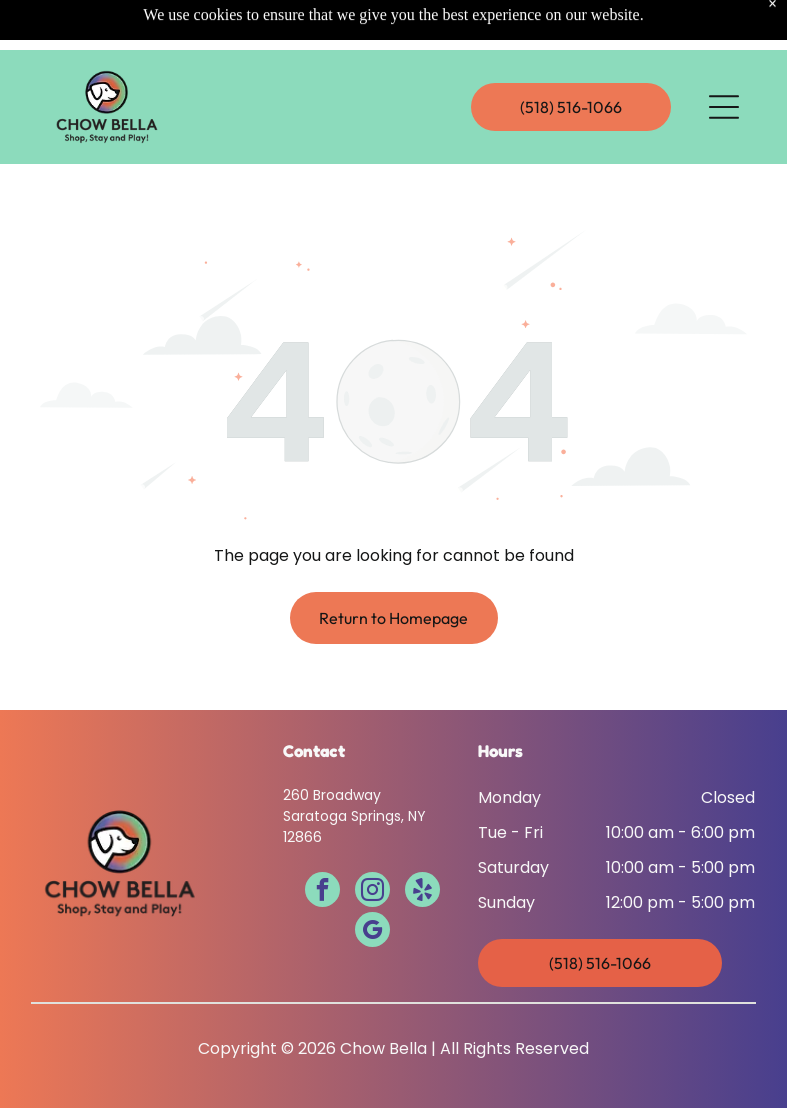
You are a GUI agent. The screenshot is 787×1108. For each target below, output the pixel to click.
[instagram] (372, 892)
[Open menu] (724, 57)
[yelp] (422, 892)
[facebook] (322, 892)
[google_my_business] (372, 932)
